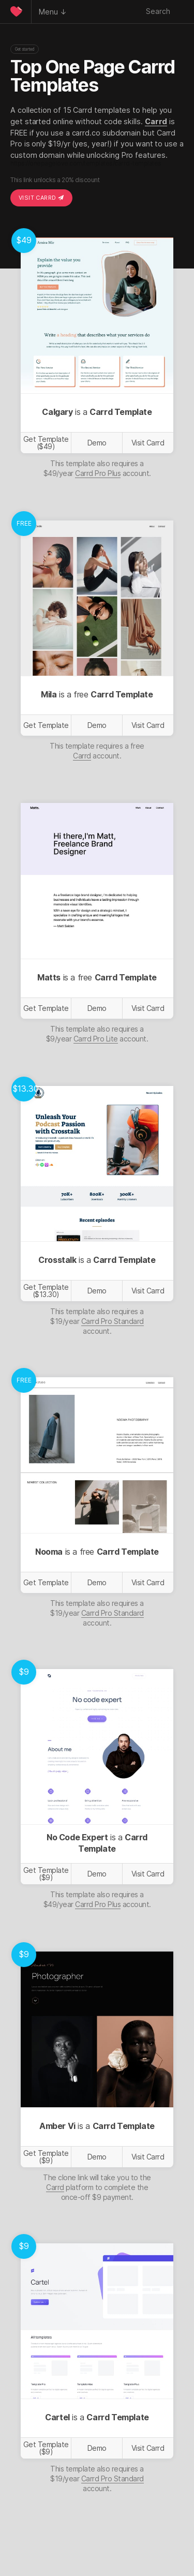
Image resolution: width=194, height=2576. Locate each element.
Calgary (57, 412)
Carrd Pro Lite (95, 1038)
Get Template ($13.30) (46, 1291)
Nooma (49, 1551)
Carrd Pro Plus (98, 473)
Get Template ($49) (46, 443)
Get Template (46, 725)
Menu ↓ (53, 11)
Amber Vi (57, 2126)
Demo (97, 442)
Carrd (156, 121)
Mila (48, 694)
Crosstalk (57, 1260)
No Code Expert (77, 1837)
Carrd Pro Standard (112, 1321)
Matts (49, 977)
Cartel (57, 2417)
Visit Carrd (41, 197)
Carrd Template (120, 412)
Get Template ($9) (46, 1874)
